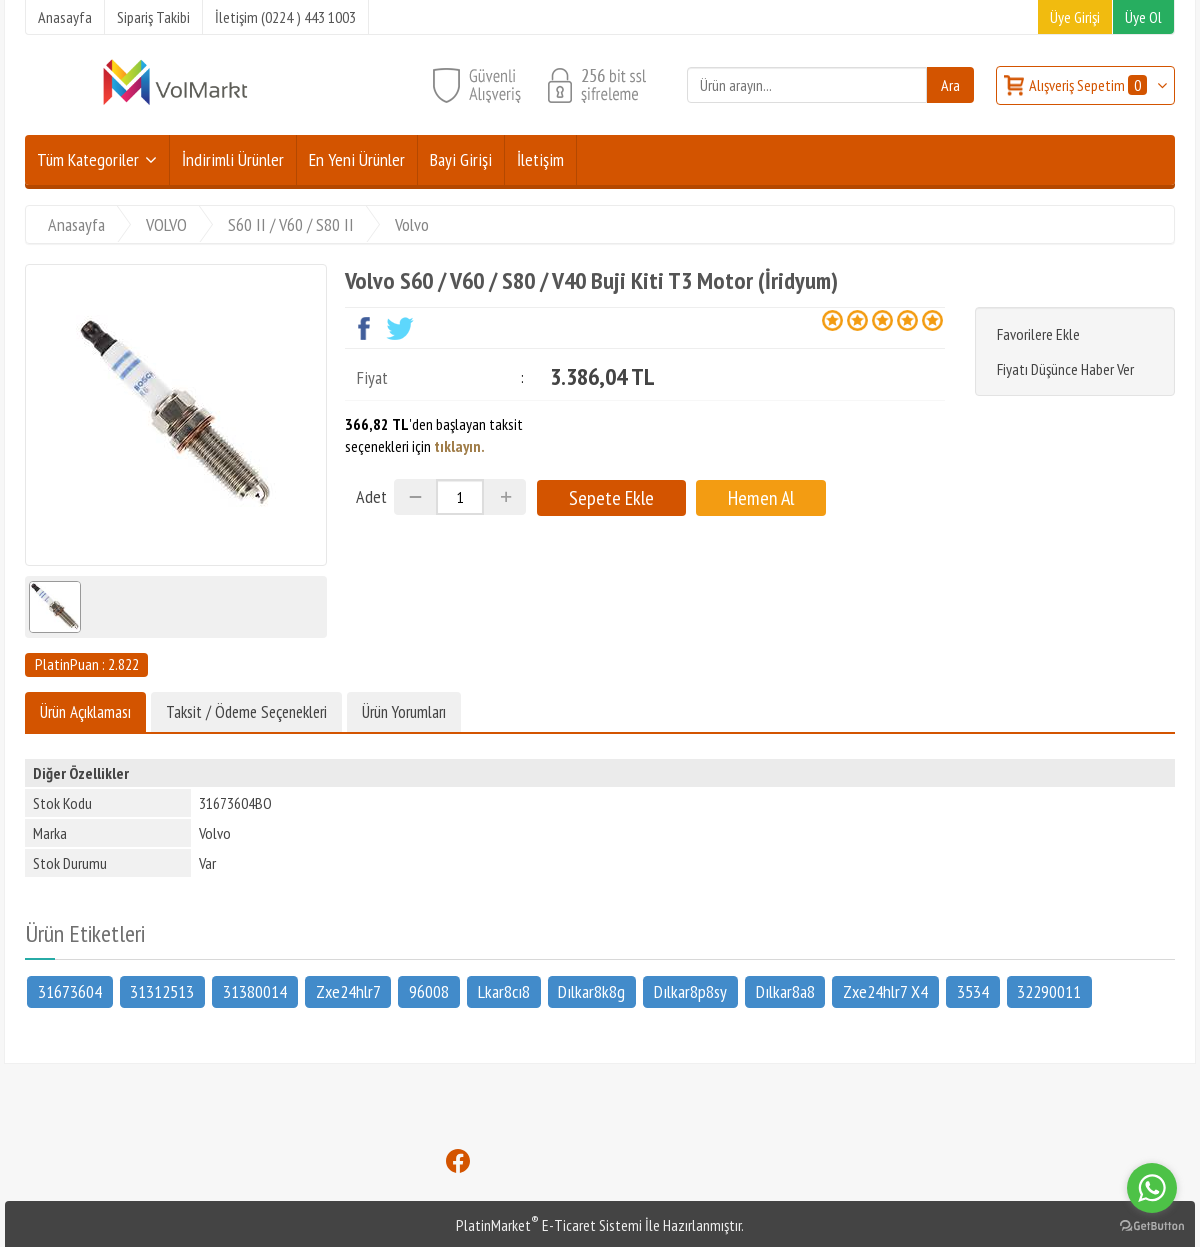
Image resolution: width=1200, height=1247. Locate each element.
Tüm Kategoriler (88, 159)
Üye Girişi (1075, 17)
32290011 (1049, 990)
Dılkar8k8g (591, 990)
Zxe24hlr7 (348, 990)
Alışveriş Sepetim (1089, 85)
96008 (429, 990)
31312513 (162, 990)
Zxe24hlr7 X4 (885, 990)
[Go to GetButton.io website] (1152, 1226)
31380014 (255, 990)
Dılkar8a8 (785, 990)
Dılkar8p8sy (690, 990)
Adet (371, 496)
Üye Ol (1143, 17)
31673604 (70, 990)
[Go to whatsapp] (1152, 1188)
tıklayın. (459, 446)
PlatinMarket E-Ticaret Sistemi (549, 1225)
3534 (973, 990)
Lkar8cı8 (504, 990)
